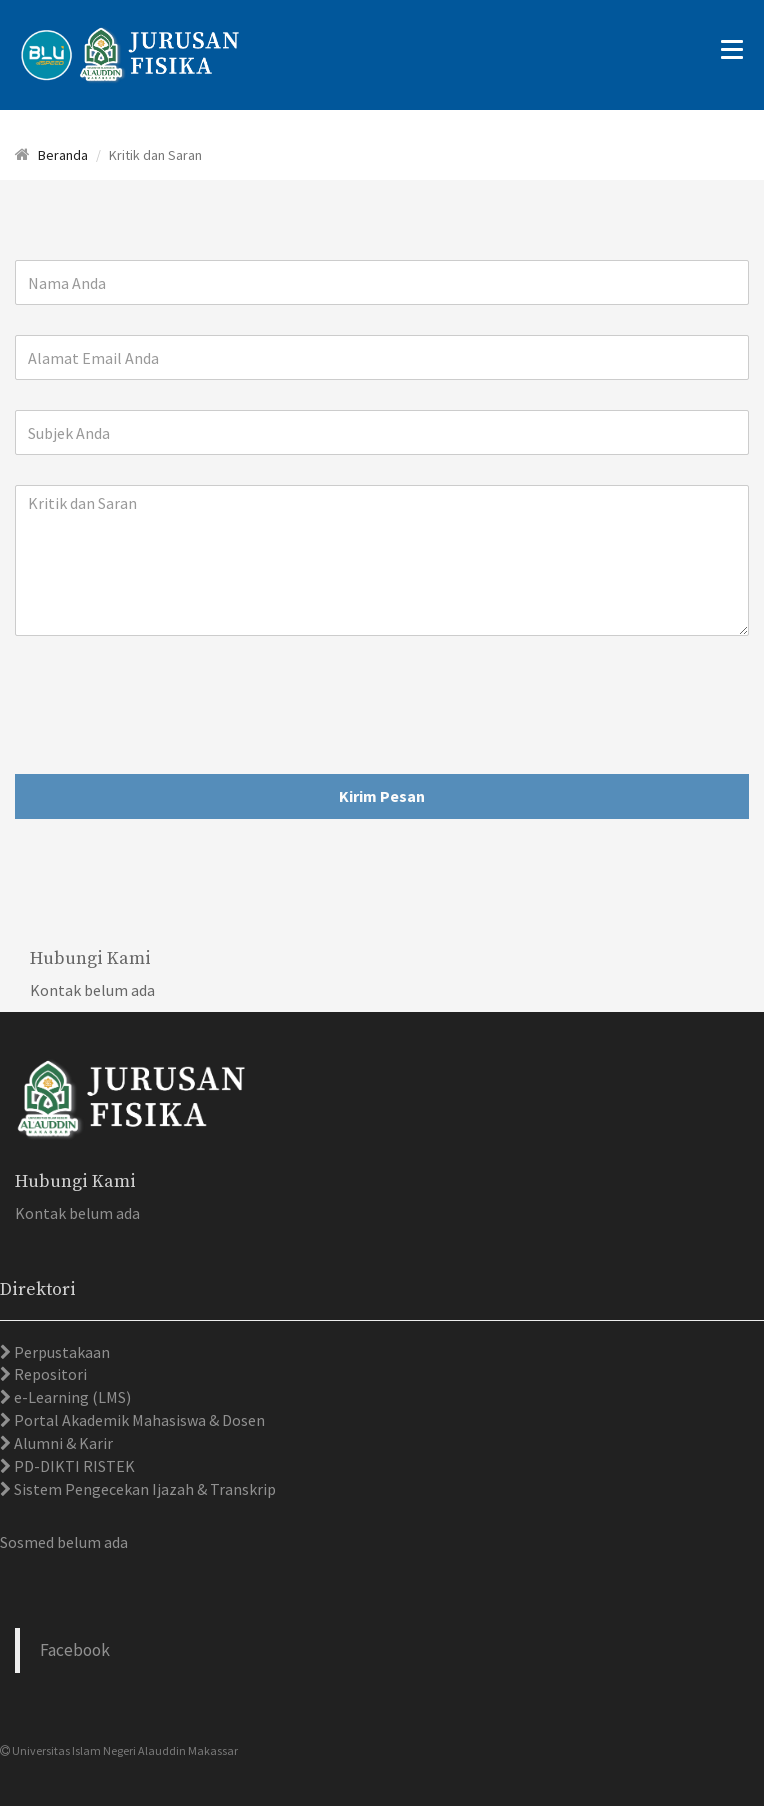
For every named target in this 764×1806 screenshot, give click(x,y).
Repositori (49, 1374)
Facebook (75, 1650)
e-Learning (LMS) (71, 1397)
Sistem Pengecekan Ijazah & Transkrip (143, 1489)
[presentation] (167, 705)
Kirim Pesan (382, 796)
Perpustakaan (60, 1352)
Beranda (63, 155)
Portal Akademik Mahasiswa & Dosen (138, 1420)
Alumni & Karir (62, 1443)
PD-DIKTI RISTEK (73, 1466)
